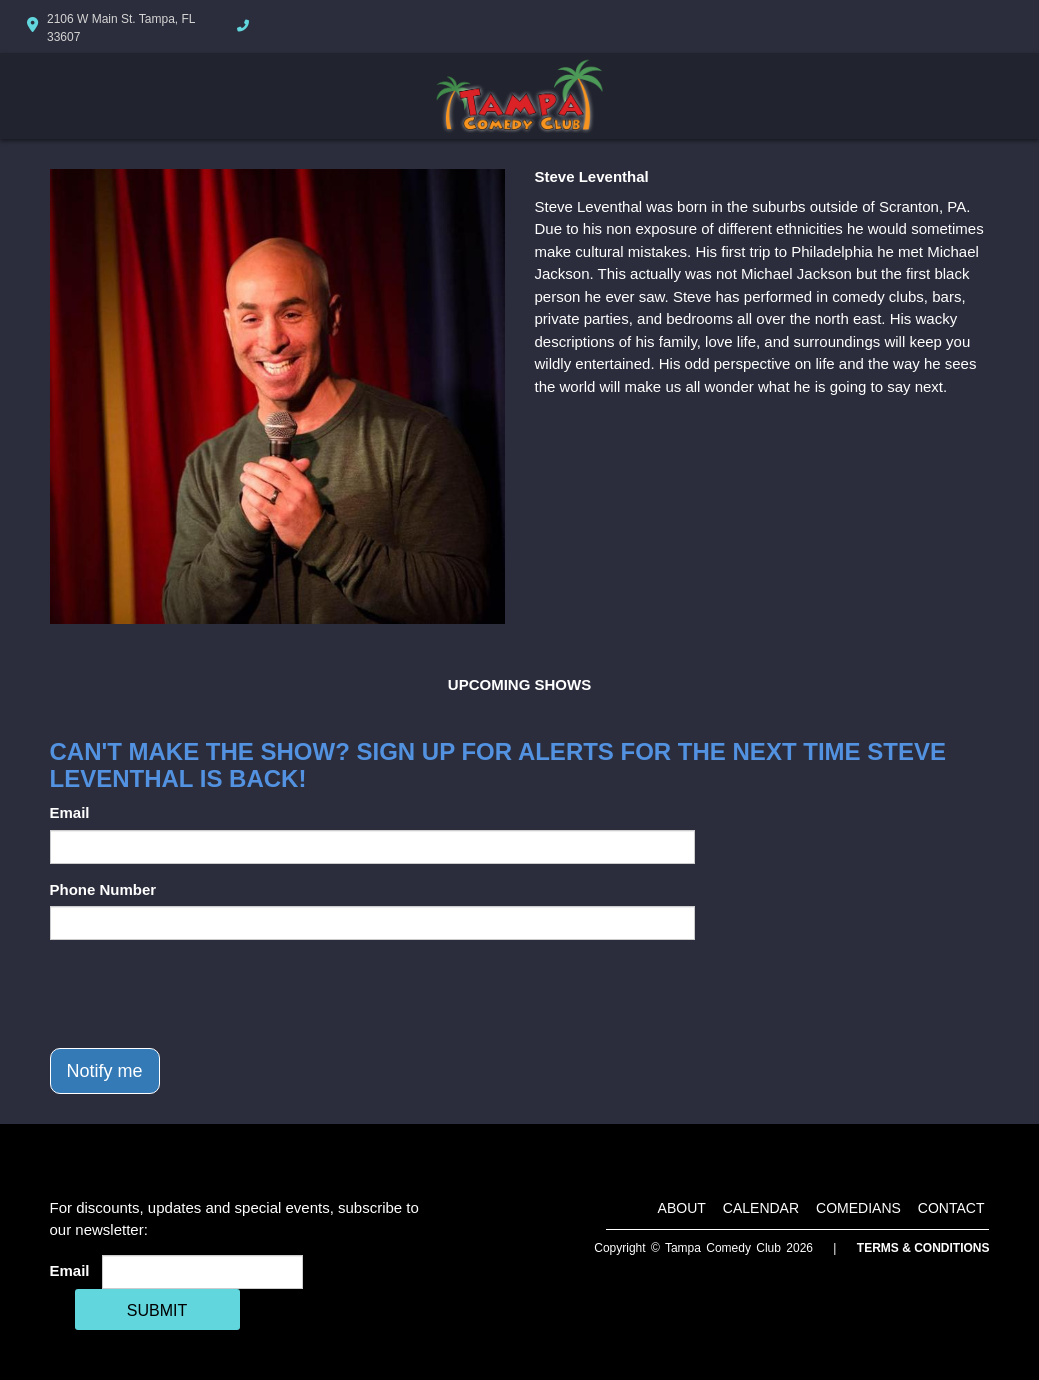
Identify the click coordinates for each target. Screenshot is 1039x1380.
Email (70, 812)
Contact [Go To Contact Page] (951, 1208)
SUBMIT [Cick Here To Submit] (157, 1310)
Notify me (105, 1071)
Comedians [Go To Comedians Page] (858, 1208)
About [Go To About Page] (682, 1208)
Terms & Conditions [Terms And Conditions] (923, 1248)
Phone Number (103, 889)
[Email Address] (202, 1272)
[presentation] (202, 994)
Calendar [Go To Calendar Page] (761, 1208)
